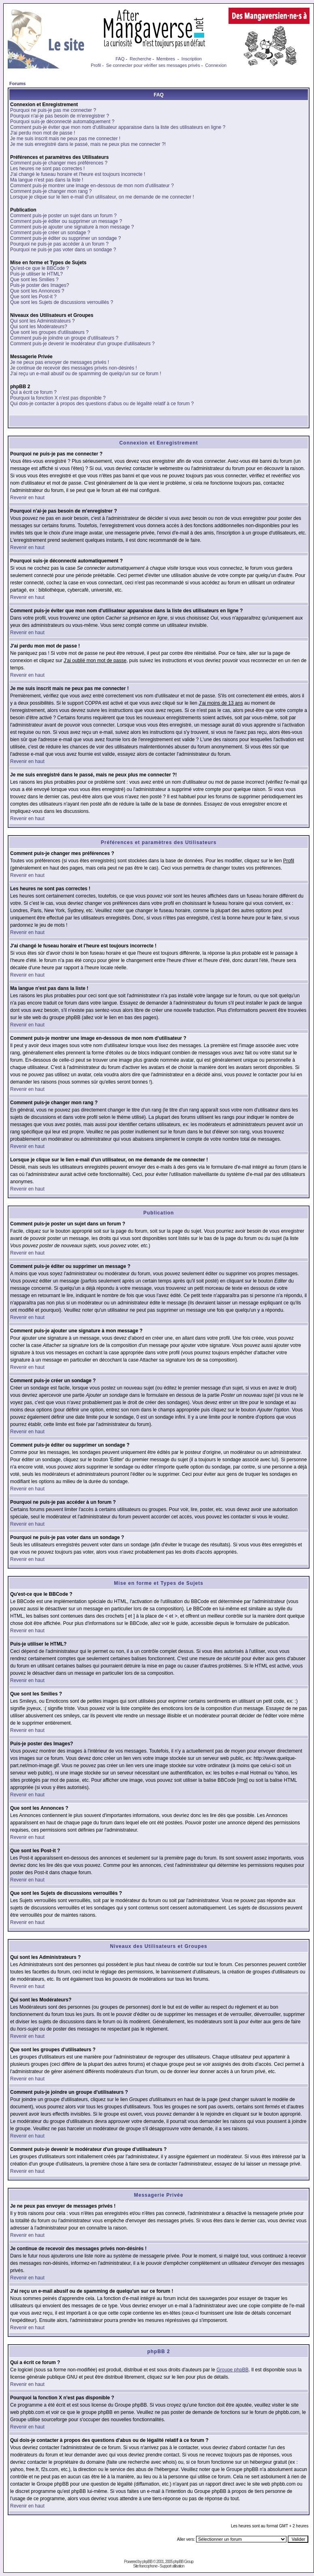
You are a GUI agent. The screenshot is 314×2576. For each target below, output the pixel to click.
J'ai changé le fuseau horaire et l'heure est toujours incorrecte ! (77, 174)
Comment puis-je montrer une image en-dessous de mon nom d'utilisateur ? (92, 185)
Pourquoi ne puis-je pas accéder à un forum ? (59, 244)
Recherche (140, 58)
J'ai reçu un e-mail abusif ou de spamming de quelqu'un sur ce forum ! (85, 373)
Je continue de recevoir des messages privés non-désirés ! (73, 368)
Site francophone (145, 2566)
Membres (165, 58)
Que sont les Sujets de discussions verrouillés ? (61, 302)
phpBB (147, 2561)
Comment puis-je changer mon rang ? (51, 191)
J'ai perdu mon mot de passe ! (42, 133)
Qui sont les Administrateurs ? (42, 321)
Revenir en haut (27, 497)
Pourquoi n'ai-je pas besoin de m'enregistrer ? (59, 116)
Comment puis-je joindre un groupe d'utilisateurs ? (64, 338)
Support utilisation (172, 2566)
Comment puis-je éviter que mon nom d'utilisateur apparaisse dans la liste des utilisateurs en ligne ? (117, 127)
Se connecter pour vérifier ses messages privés (153, 65)
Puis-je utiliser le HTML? (36, 274)
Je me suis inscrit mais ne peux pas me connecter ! (65, 138)
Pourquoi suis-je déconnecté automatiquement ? (62, 121)
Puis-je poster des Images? (39, 285)
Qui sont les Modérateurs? (38, 326)
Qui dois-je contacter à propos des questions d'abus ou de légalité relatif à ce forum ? (102, 403)
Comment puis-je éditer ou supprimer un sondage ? (65, 238)
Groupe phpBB (232, 2370)
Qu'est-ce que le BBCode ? (39, 268)
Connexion (216, 65)
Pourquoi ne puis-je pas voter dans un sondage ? (63, 249)
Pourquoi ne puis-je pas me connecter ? (53, 110)
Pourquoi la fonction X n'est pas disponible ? (58, 398)
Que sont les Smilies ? (34, 279)
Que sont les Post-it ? (33, 296)
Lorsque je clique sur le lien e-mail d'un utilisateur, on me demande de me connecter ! (102, 197)
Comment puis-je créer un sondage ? (50, 232)
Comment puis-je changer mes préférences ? (58, 163)
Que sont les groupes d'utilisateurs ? (49, 332)
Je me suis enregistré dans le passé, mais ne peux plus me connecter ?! (88, 144)
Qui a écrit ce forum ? (33, 392)
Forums (17, 83)
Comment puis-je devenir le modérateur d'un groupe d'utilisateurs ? (82, 343)
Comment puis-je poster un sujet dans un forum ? (63, 215)
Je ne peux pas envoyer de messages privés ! (59, 362)
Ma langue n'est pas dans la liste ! (46, 180)
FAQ (119, 58)
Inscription (192, 58)
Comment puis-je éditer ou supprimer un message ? (66, 221)
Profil (96, 65)
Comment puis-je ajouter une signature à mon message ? (72, 227)
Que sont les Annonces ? (37, 291)
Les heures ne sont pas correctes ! (47, 168)
